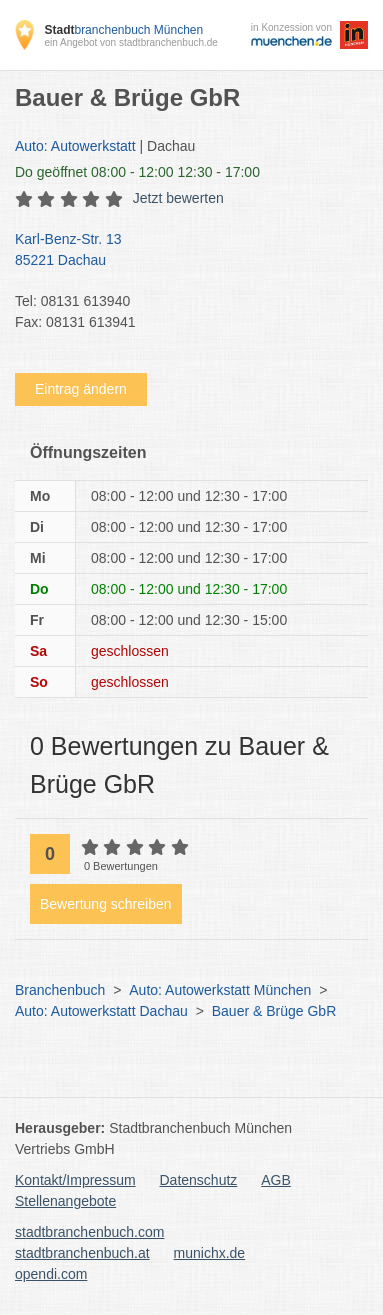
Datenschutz (199, 1180)
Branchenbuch (60, 990)
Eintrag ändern (81, 389)
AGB (276, 1180)
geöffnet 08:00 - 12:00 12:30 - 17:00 (137, 172)
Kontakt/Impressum (75, 1180)
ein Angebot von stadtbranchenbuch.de (130, 42)
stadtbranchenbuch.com (89, 1232)
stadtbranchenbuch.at (82, 1253)
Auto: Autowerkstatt (75, 146)
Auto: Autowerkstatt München (220, 990)
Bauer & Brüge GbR (274, 1011)
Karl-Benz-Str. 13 (181, 251)
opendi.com (51, 1274)
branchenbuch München (123, 30)
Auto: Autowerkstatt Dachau (101, 1011)
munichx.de (210, 1253)
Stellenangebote (65, 1201)
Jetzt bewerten (178, 198)
